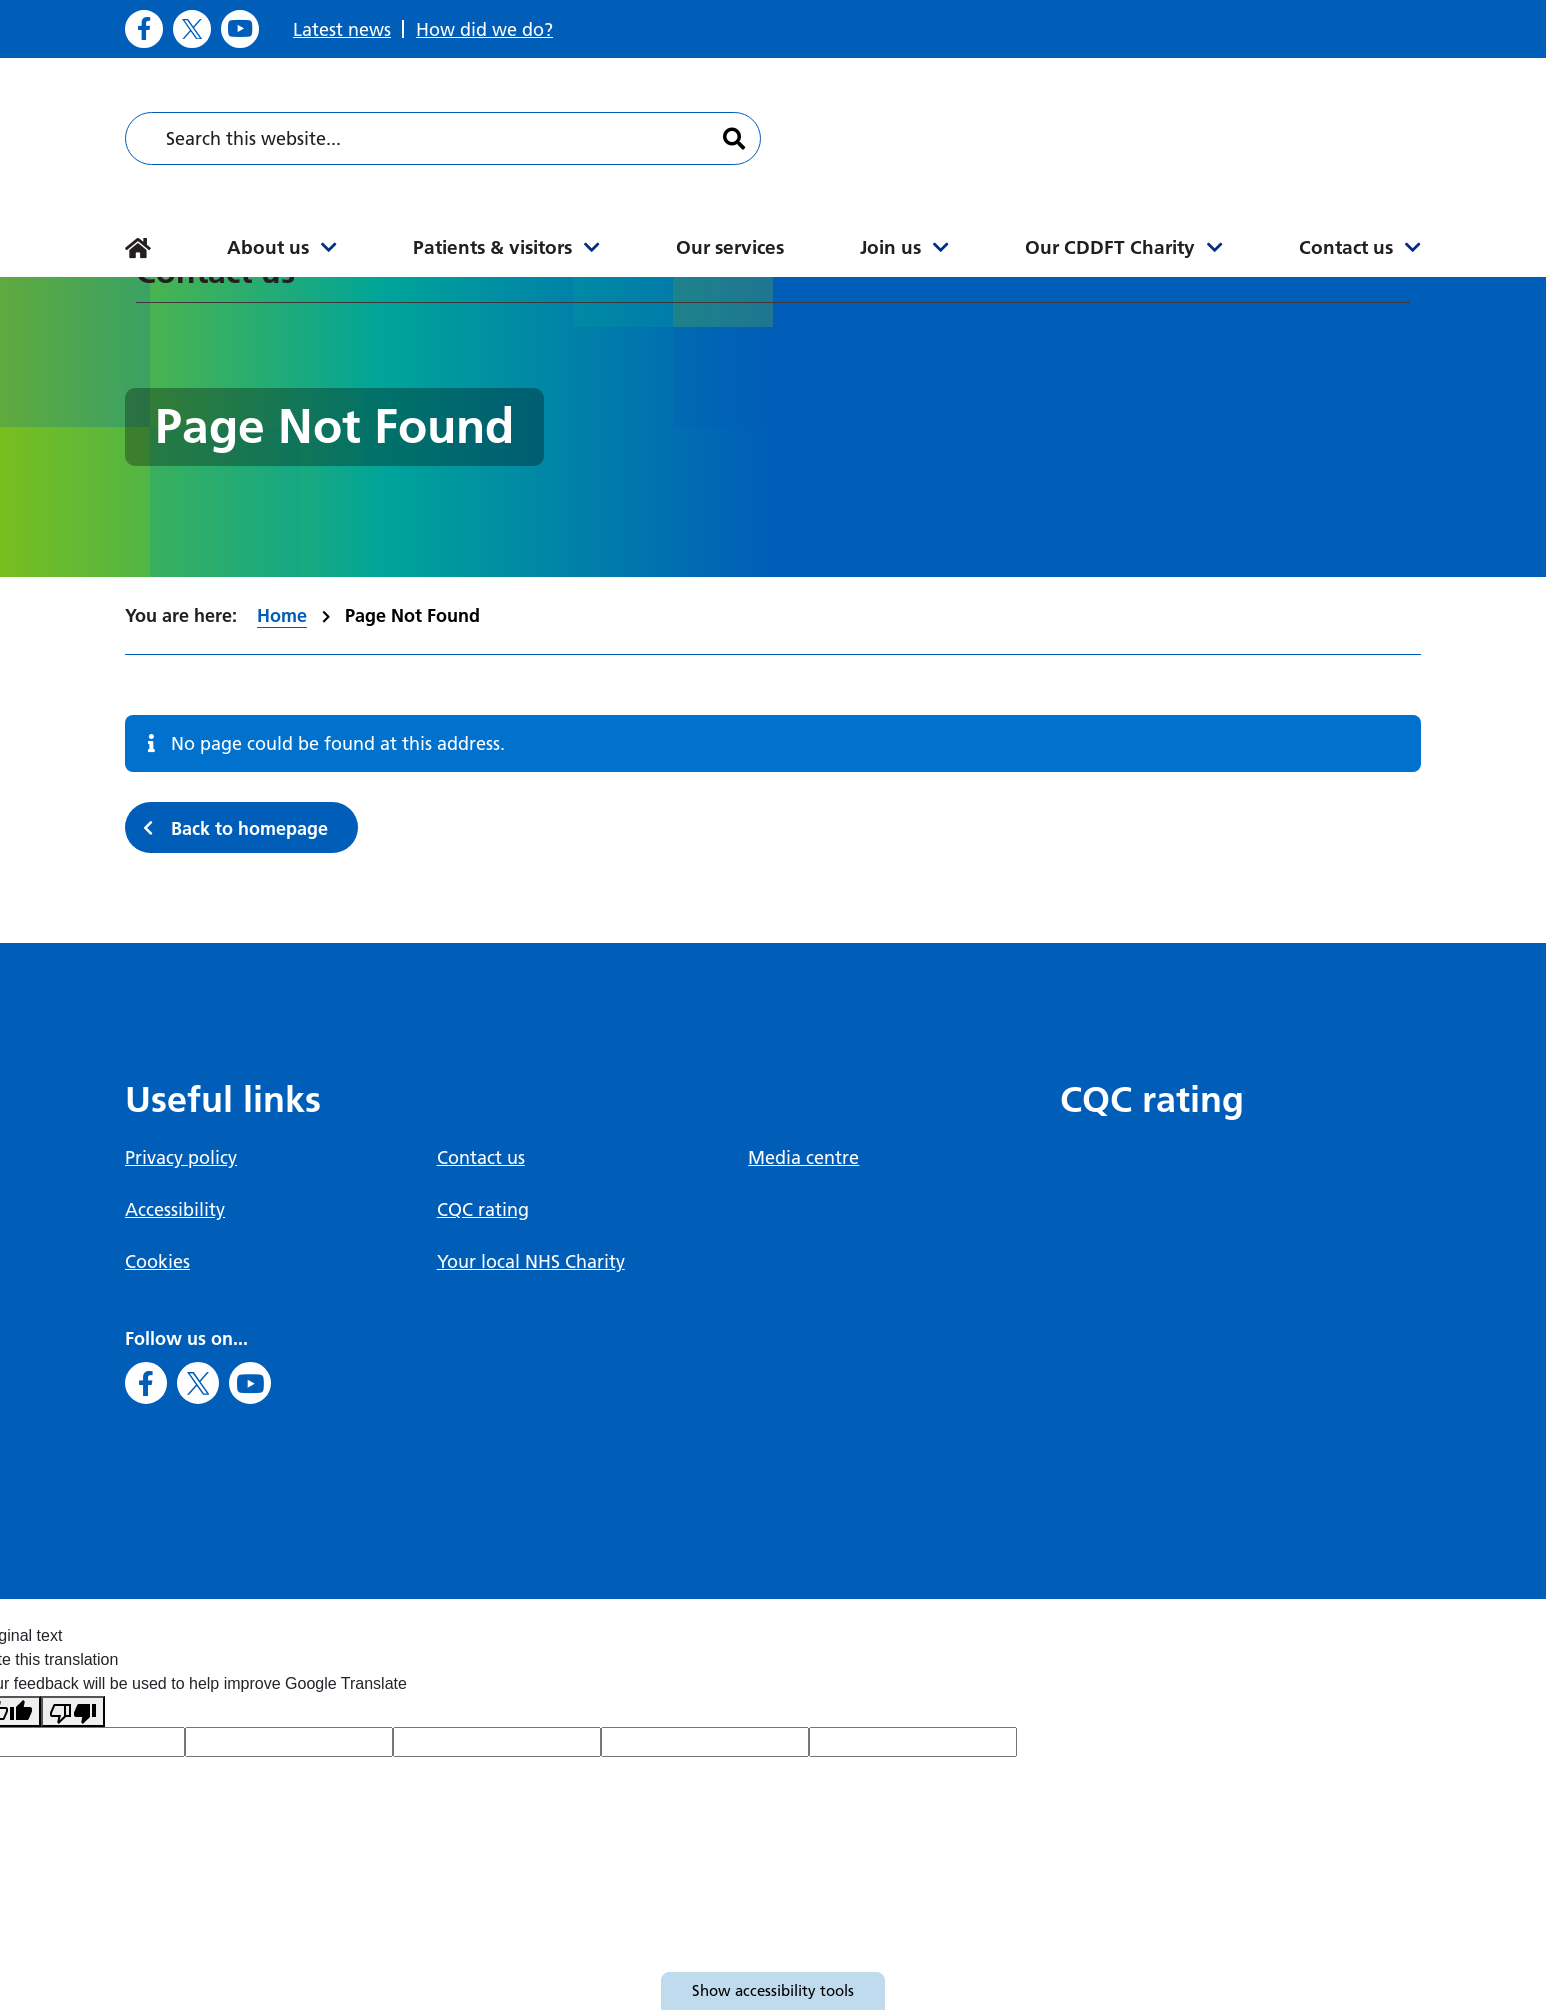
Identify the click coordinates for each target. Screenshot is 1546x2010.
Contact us (1346, 247)
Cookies (157, 1261)
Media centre (803, 1157)
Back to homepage (249, 828)
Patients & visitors (492, 247)
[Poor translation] (73, 1711)
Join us (890, 247)
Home (282, 615)
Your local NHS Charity (531, 1261)
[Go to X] (192, 29)
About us (268, 247)
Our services (730, 247)
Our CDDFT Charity (1110, 247)
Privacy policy (181, 1157)
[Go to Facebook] (144, 29)
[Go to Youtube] (240, 29)
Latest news (342, 29)
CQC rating (483, 1209)
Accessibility (175, 1209)
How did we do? (484, 29)
